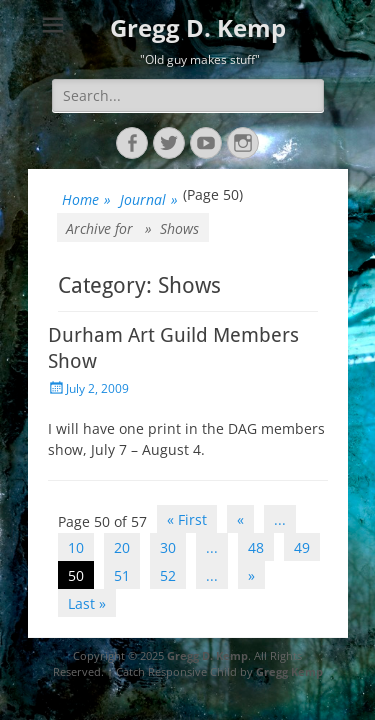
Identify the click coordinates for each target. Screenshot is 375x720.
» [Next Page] (251, 575)
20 (122, 547)
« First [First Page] (187, 519)
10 (76, 547)
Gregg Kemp (289, 671)
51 (122, 575)
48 (256, 547)
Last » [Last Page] (87, 603)
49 (302, 547)
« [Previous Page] (240, 519)
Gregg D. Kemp (198, 27)
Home (86, 199)
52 (168, 575)
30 (168, 547)
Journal (149, 199)
